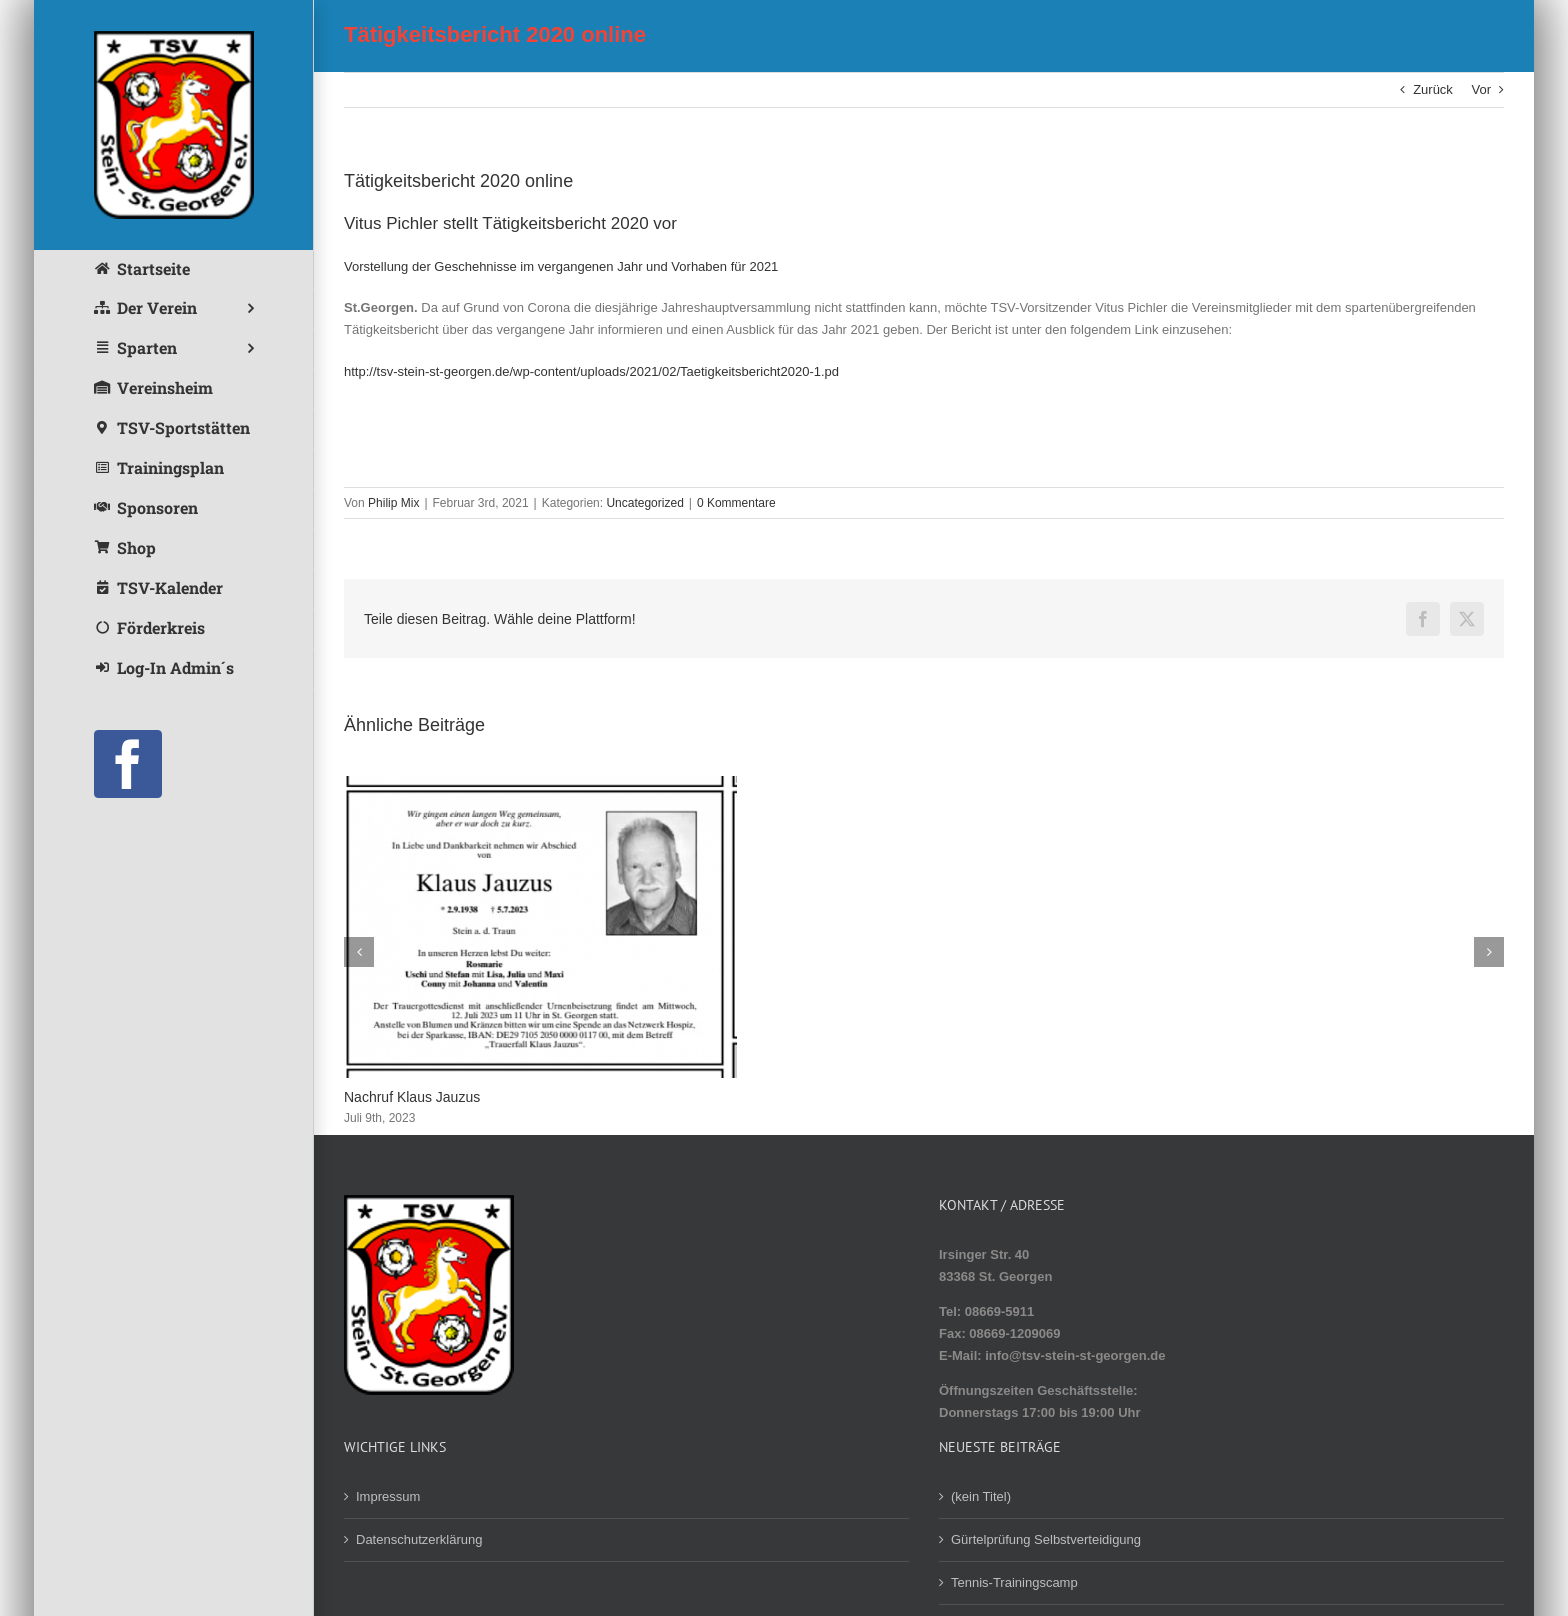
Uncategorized (644, 503)
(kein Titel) (981, 1496)
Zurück (1433, 89)
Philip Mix (393, 503)
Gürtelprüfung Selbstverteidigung (1046, 1539)
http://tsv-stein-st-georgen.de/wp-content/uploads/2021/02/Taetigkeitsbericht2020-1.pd (591, 371)
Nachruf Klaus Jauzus (412, 1097)
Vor (1481, 89)
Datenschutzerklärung (419, 1539)
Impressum (388, 1496)
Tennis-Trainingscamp (1014, 1582)
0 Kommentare (736, 503)
